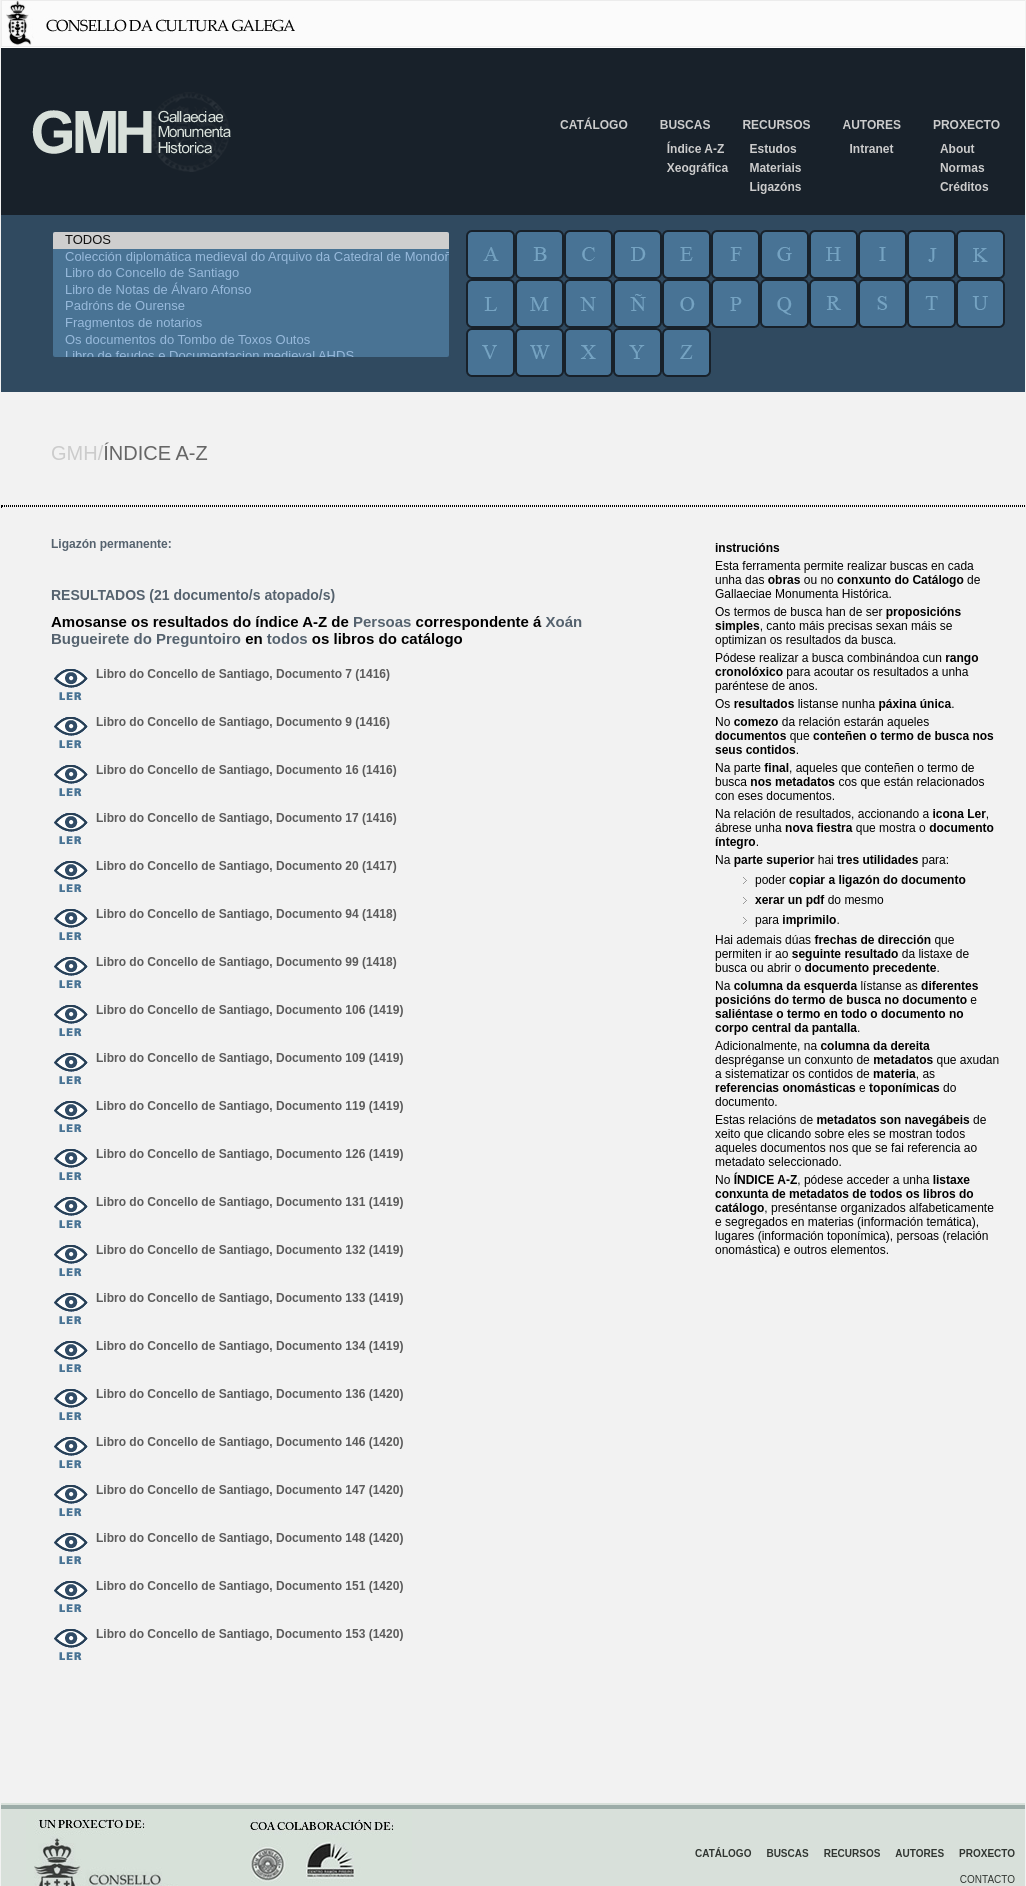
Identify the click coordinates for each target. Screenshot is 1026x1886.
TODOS (251, 240)
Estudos (772, 149)
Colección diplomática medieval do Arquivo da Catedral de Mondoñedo (251, 257)
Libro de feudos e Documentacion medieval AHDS (251, 356)
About (957, 149)
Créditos (964, 187)
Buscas (685, 125)
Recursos (776, 125)
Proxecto (966, 125)
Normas (962, 168)
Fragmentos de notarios (251, 323)
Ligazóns (775, 187)
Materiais (775, 168)
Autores (871, 125)
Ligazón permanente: (111, 544)
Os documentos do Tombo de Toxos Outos (251, 340)
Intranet (871, 149)
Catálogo (594, 125)
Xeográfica (697, 168)
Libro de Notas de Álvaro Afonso (251, 290)
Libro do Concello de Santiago (251, 273)
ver (71, 686)
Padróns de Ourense (251, 306)
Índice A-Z (696, 149)
